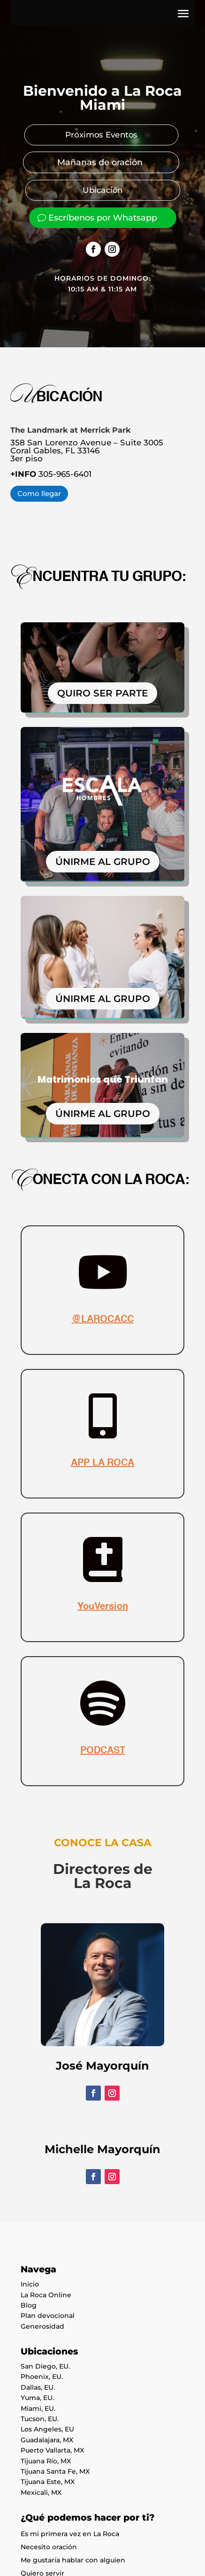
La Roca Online (46, 2295)
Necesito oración (49, 2547)
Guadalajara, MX (47, 2440)
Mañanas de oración (100, 162)
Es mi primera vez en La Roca (70, 2534)
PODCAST (102, 1751)
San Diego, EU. (45, 2366)
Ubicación (103, 190)
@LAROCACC (103, 1319)
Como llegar (39, 493)
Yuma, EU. (37, 2397)
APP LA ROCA (102, 1463)
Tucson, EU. (40, 2419)
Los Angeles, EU (47, 2429)
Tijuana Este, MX (48, 2481)
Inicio (30, 2284)
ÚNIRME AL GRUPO (102, 861)
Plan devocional (48, 2315)
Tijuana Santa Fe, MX (55, 2471)
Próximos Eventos (101, 135)
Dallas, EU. (38, 2387)
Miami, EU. (38, 2408)
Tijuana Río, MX (46, 2461)
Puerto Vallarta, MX (52, 2450)
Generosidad (42, 2326)
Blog (29, 2305)
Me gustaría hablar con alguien (73, 2560)
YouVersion (102, 1607)
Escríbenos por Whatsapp (102, 218)
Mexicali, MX (41, 2492)
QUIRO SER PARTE (102, 693)
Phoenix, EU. (42, 2376)
